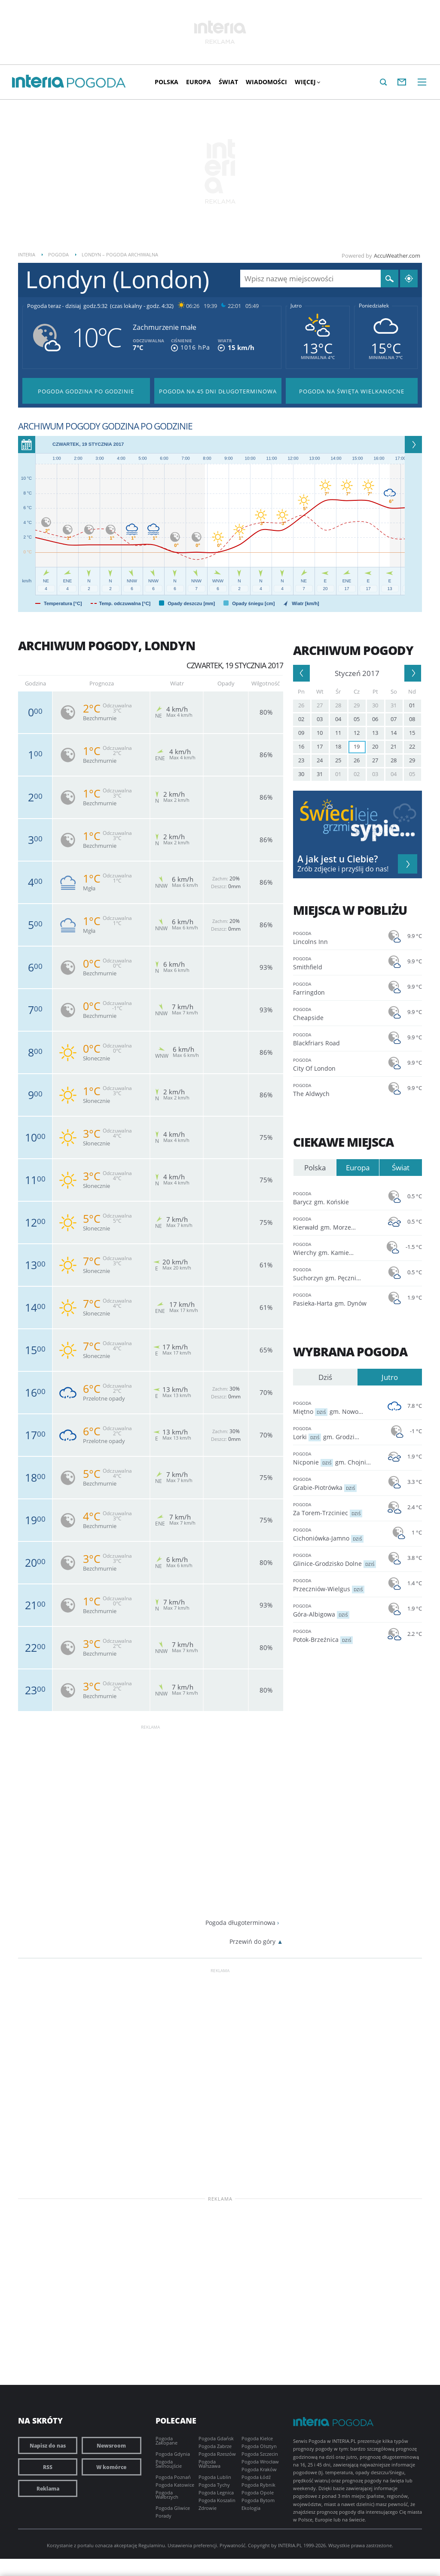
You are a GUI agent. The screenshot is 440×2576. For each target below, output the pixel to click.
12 (357, 733)
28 (338, 705)
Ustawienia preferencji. (193, 2545)
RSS (47, 2466)
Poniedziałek (374, 305)
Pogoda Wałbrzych (167, 2494)
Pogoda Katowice (175, 2485)
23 (301, 760)
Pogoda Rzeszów (217, 2454)
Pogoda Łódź (256, 2477)
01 (412, 705)
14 (394, 733)
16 (301, 746)
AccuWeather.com (397, 255)
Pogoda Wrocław (260, 2461)
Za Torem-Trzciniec (336, 1508)
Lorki (336, 1432)
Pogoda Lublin (215, 2477)
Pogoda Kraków (259, 2469)
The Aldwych (336, 1089)
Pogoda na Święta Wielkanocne (351, 391)
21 (394, 746)
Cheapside (336, 1013)
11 (338, 733)
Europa (198, 82)
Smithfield (336, 962)
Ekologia (250, 2508)
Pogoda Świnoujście (169, 2463)
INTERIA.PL (290, 2545)
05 (357, 719)
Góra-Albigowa (336, 1610)
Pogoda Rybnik (258, 2485)
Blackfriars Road (336, 1038)
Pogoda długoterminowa (240, 1922)
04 (338, 719)
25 (338, 760)
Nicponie (336, 1458)
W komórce (111, 2466)
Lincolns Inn (336, 937)
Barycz (336, 1197)
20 (375, 746)
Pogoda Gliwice (173, 2508)
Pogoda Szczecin (259, 2454)
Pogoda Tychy (214, 2485)
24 (320, 760)
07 (394, 719)
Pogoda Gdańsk (216, 2438)
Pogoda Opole (257, 2492)
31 (394, 705)
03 (320, 719)
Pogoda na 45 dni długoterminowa (218, 391)
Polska (166, 82)
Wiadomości (266, 82)
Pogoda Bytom (258, 2500)
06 (375, 719)
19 (357, 746)
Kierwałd (336, 1223)
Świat (228, 82)
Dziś (325, 1377)
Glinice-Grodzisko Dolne (336, 1559)
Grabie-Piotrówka (336, 1483)
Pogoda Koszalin (217, 2500)
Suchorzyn (336, 1273)
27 (320, 705)
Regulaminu (151, 2545)
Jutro (296, 305)
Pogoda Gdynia (173, 2454)
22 (412, 746)
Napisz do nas (48, 2445)
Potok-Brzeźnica (336, 1635)
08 (412, 719)
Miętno (336, 1407)
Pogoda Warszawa (209, 2463)
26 (301, 705)
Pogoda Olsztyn (259, 2446)
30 (375, 705)
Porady (163, 2515)
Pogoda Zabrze (215, 2446)
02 (301, 719)
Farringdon (336, 988)
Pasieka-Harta (336, 1299)
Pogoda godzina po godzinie (86, 391)
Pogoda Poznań (173, 2477)
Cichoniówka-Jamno (336, 1534)
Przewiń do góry (252, 1941)
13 (375, 733)
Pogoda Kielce (257, 2438)
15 (412, 733)
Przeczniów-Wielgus (336, 1584)
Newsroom (111, 2445)
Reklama (48, 2488)
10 (320, 733)
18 (338, 746)
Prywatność (232, 2545)
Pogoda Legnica (216, 2492)
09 (301, 733)
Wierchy (336, 1248)
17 (320, 746)
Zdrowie (208, 2508)
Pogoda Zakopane (166, 2440)
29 (357, 705)
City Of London (336, 1064)
